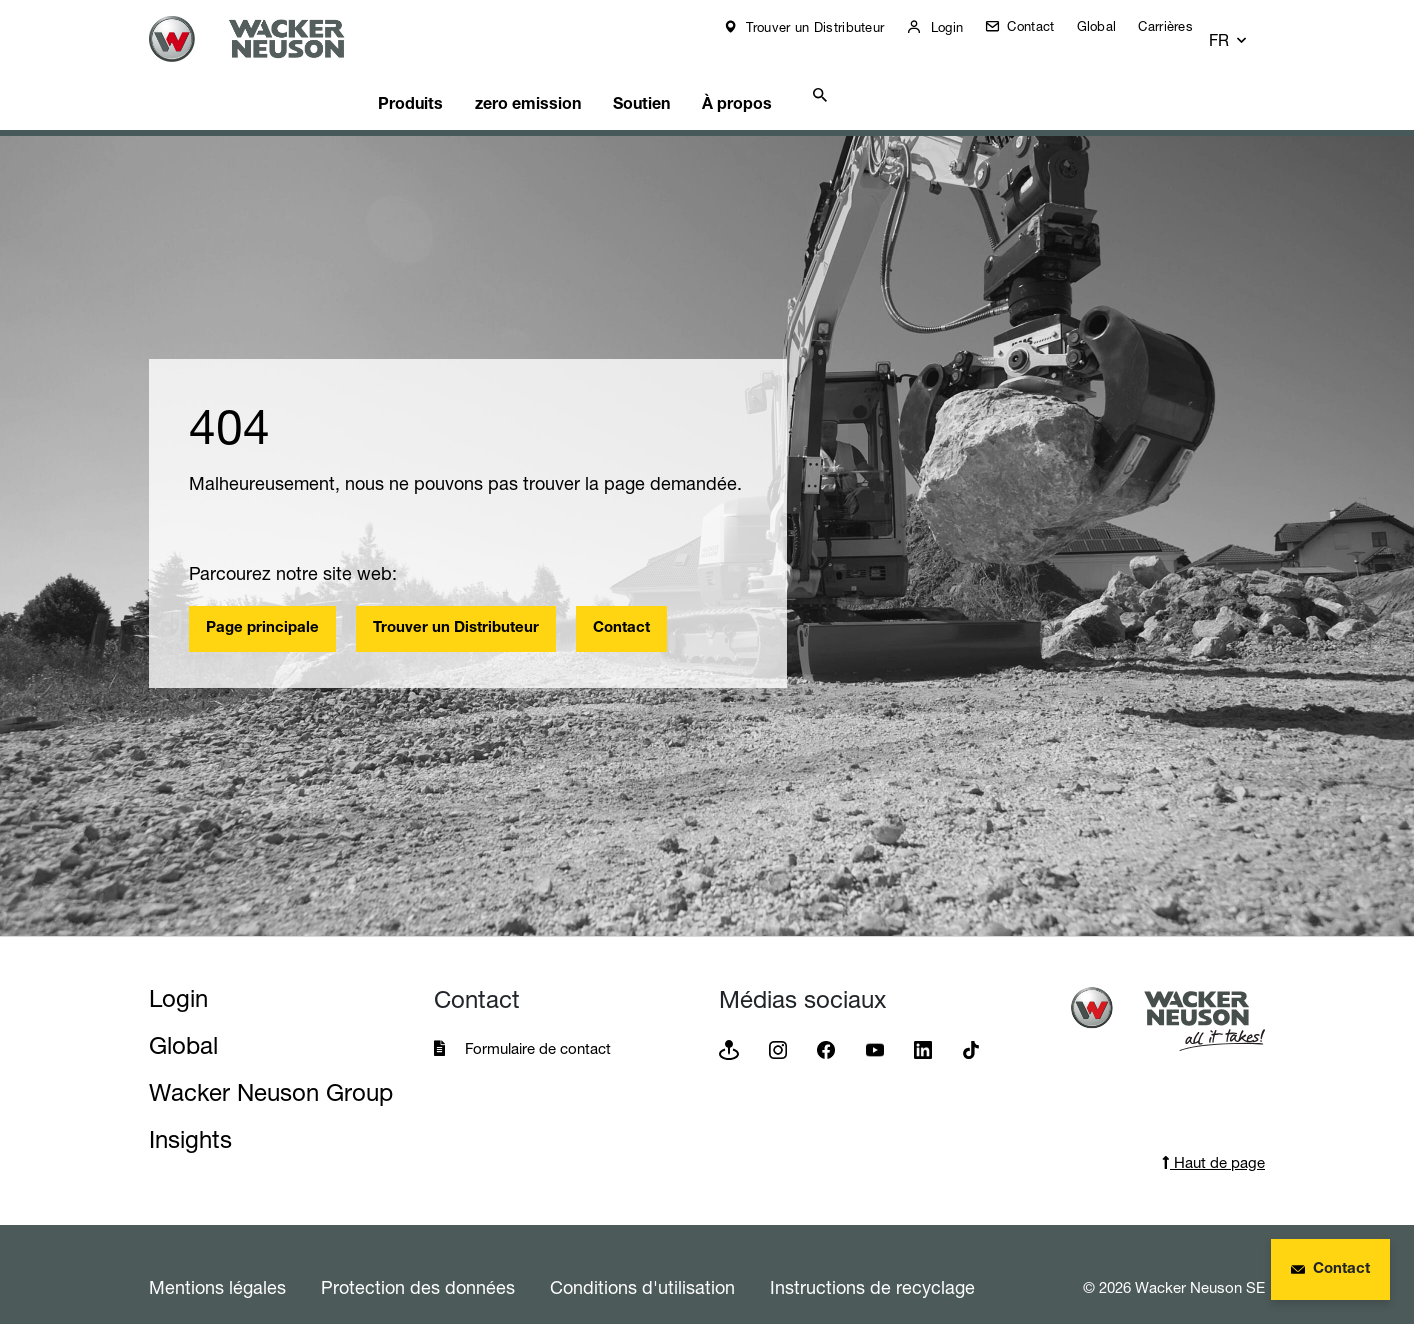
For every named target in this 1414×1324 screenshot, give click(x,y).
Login (958, 27)
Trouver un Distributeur (827, 27)
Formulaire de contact (540, 1023)
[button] (1247, 31)
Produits (446, 75)
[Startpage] (271, 39)
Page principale (262, 603)
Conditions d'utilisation (642, 1262)
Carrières (1179, 26)
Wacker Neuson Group (271, 1067)
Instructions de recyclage (872, 1262)
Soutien (699, 75)
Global (1111, 26)
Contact (1042, 26)
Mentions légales (217, 1262)
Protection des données (418, 1262)
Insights (190, 1114)
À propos (806, 75)
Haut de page (1213, 1137)
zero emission (574, 75)
